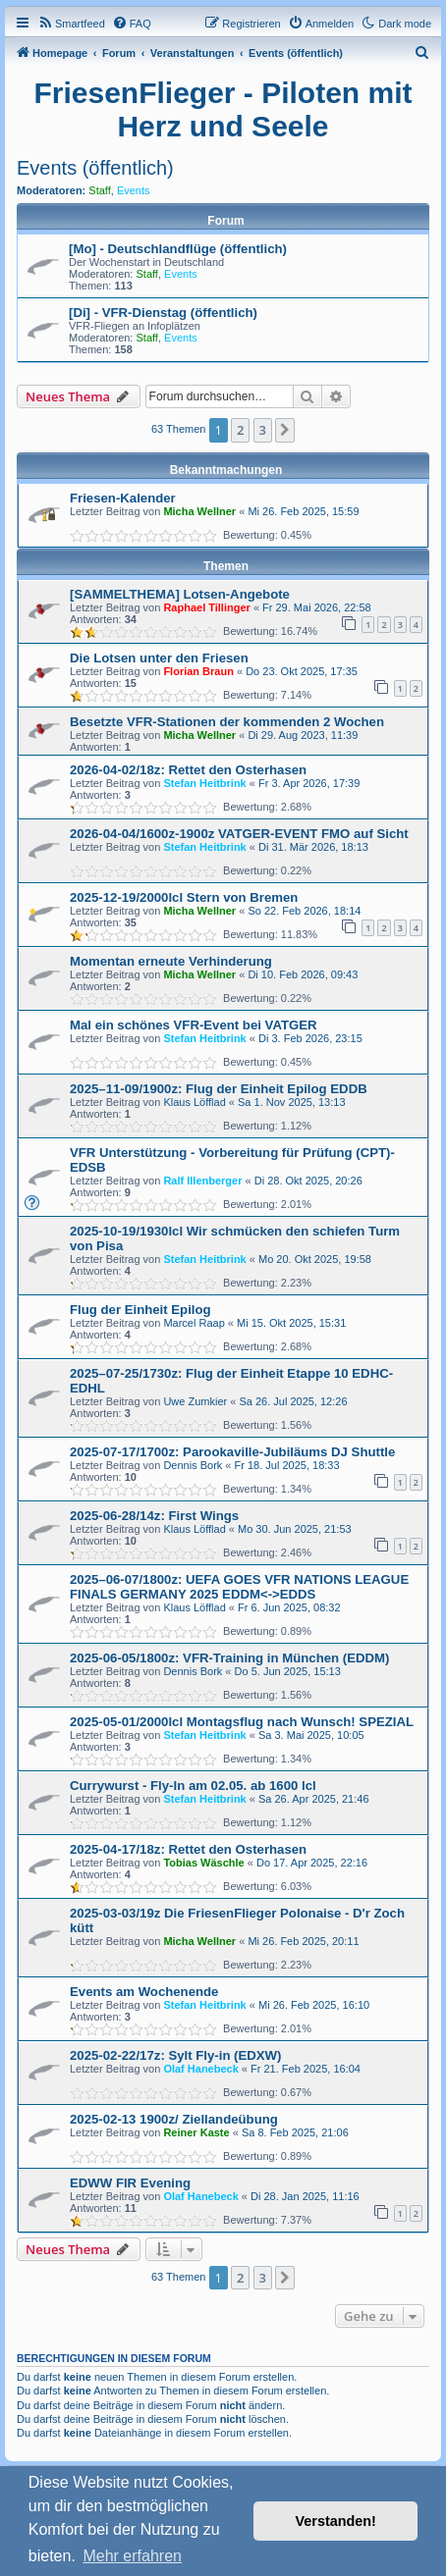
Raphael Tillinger (206, 607)
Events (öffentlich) (95, 168)
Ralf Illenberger (202, 1180)
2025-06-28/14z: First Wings (154, 1515)
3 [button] (262, 430)
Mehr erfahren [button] (132, 2556)
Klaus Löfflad (194, 1102)
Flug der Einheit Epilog (140, 1309)
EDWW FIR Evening (130, 2183)
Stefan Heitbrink (204, 783)
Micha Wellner (199, 511)
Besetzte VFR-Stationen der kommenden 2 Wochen (227, 721)
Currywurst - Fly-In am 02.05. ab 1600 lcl (193, 1785)
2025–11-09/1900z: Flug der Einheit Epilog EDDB (218, 1088)
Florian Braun (198, 671)
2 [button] (240, 430)
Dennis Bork (192, 1465)
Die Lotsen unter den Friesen (159, 658)
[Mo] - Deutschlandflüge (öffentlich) (178, 248)
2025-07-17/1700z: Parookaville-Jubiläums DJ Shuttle (232, 1452)
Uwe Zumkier (195, 1401)
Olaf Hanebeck (200, 2069)
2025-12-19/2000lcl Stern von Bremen (184, 897)
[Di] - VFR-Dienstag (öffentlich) (163, 312)
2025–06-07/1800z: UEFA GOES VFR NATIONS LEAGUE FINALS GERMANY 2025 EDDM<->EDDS (239, 1587)
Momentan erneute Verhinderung (171, 961)
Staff (99, 190)
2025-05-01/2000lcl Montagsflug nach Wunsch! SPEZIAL (242, 1721)
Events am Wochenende (144, 1991)
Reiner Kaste (196, 2132)
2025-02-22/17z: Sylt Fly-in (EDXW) (175, 2055)
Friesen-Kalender (123, 498)
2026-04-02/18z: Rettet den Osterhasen (188, 769)
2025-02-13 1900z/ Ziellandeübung (174, 2119)
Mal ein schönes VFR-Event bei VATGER (193, 1025)
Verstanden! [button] (336, 2521)
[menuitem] (71, 23)
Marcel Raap (193, 1323)
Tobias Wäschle (203, 1862)
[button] (285, 430)
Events (133, 190)
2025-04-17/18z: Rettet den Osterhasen (188, 1849)
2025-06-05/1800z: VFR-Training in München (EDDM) (229, 1658)
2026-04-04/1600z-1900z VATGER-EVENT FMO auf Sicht (239, 833)
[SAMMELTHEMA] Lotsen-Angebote (180, 594)
